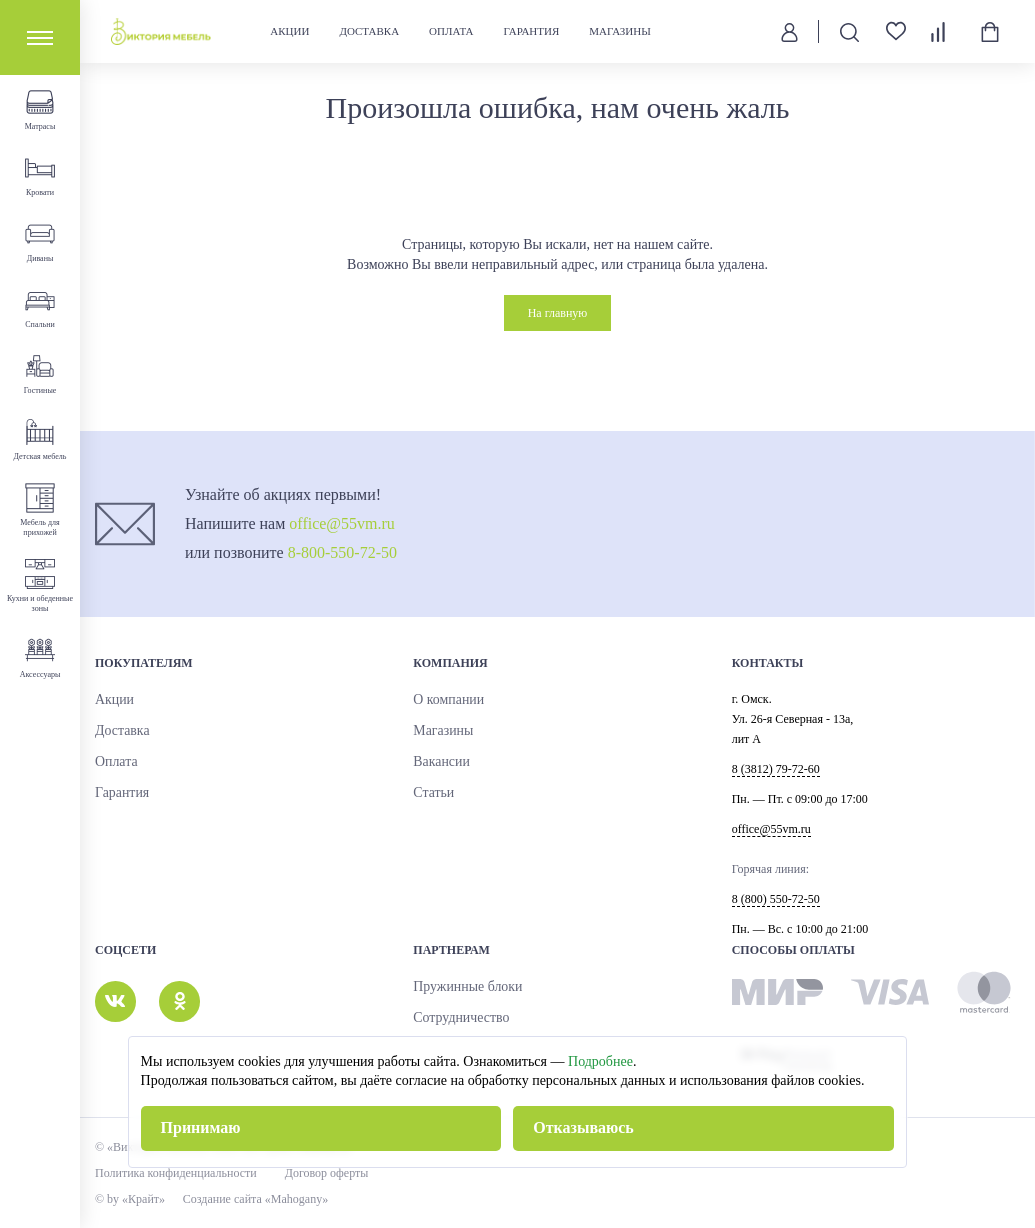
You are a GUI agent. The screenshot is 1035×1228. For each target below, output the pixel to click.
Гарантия (533, 31)
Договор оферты (327, 1173)
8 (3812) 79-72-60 (776, 769)
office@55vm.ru (342, 523)
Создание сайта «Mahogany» (266, 1199)
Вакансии (437, 762)
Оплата (453, 31)
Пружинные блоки (460, 987)
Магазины (622, 31)
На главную (558, 313)
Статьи (430, 793)
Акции (291, 31)
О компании (443, 700)
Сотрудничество (454, 1018)
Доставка (371, 31)
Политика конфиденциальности (176, 1173)
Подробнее (600, 1061)
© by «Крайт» (130, 1199)
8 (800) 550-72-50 (776, 899)
